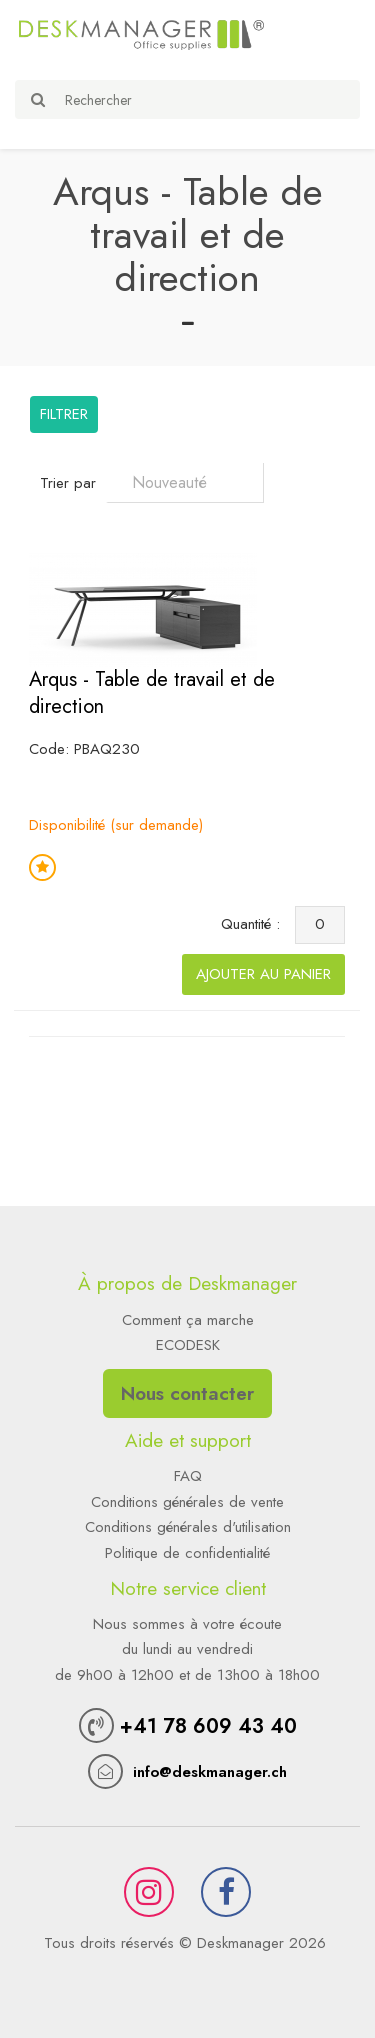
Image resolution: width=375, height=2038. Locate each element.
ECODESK (188, 1345)
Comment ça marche (188, 1320)
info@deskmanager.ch (210, 1772)
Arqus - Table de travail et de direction (152, 693)
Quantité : (255, 924)
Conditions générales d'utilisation (188, 1527)
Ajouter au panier (263, 974)
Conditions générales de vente (187, 1502)
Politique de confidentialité (187, 1553)
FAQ (188, 1476)
